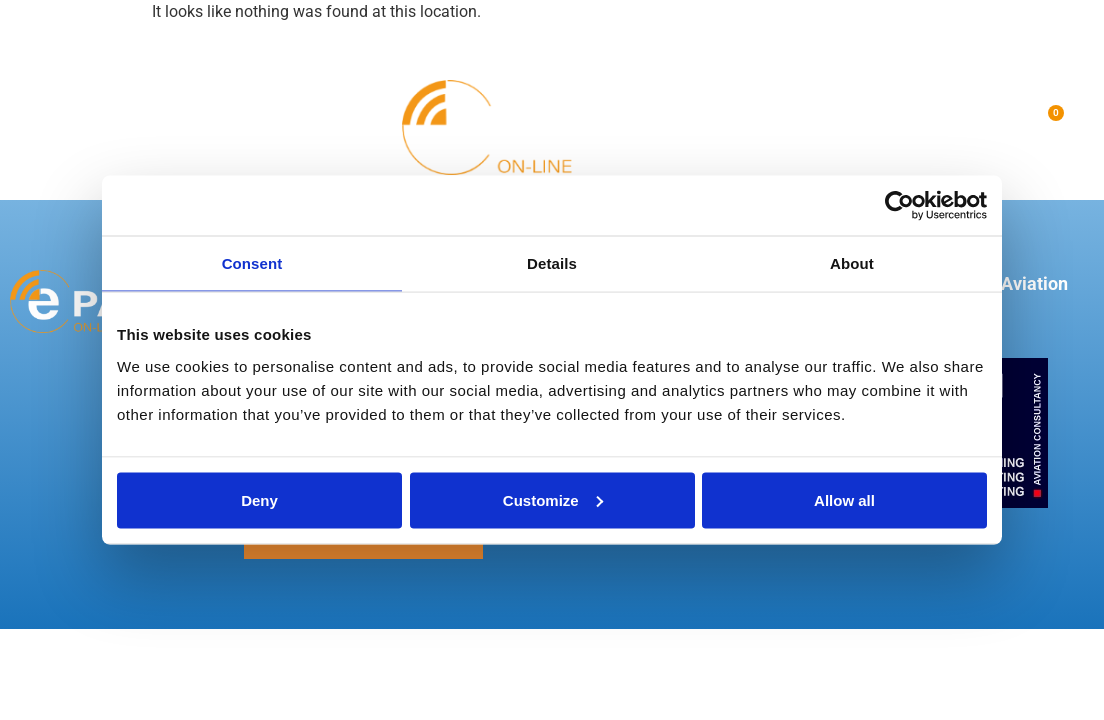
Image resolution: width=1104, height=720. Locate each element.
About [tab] (852, 263)
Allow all (844, 499)
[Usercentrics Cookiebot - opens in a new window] (899, 206)
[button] (45, 128)
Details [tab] (552, 263)
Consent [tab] (252, 263)
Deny (259, 499)
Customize (553, 499)
